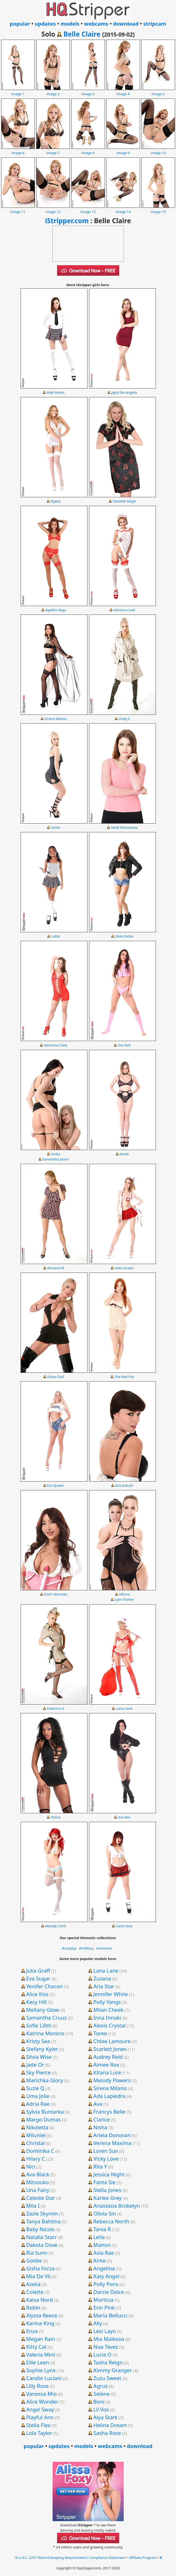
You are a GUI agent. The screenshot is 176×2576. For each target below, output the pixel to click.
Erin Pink (104, 2307)
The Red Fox (124, 1376)
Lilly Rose (37, 2385)
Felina (55, 1817)
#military (86, 1948)
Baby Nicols (40, 2229)
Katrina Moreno (45, 2033)
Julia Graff (38, 1970)
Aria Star (103, 1986)
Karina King (40, 2323)
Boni (98, 2401)
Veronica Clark (55, 1045)
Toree (100, 2033)
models (69, 23)
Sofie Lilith (38, 2025)
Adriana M (55, 1267)
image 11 (18, 209)
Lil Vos (101, 2409)
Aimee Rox (106, 2064)
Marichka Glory (44, 2080)
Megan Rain (40, 2338)
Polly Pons (105, 2283)
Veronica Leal (124, 609)
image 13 (88, 209)
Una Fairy (37, 2189)
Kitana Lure (107, 2072)
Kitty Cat (36, 2346)
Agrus (100, 2385)
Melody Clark (55, 1925)
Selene (101, 2393)
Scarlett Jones (109, 2048)
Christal (35, 2142)
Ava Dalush (124, 1485)
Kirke (99, 2260)
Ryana (55, 501)
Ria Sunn (36, 2252)
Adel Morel (55, 392)
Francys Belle (109, 2111)
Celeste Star (40, 2197)
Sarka (55, 827)
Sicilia (55, 1153)
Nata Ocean (124, 1267)
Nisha (100, 2127)
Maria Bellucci (110, 2315)
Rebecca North (111, 2221)
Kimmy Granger (112, 2370)
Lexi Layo (104, 2330)
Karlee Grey (107, 2197)
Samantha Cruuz (46, 2017)
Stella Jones (107, 2189)
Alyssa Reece (41, 2315)
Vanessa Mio (41, 2393)
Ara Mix (124, 1817)
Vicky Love (105, 2158)
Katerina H (55, 1708)
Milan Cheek (108, 2009)
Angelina (104, 2268)
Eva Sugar (38, 1978)
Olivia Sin (104, 2213)
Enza (32, 2330)
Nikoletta (37, 2127)
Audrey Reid (108, 2056)
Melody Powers (112, 2080)
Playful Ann (40, 2417)
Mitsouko (37, 2182)
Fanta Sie (104, 2182)
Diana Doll (55, 1376)
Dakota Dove (41, 2244)
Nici (30, 2166)
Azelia (33, 2283)
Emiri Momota (55, 1594)
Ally (97, 2323)
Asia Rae (103, 2252)
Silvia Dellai (124, 936)
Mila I (33, 2205)
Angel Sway (40, 2409)
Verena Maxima (112, 2142)
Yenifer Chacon (44, 1986)
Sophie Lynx (40, 2370)
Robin (33, 2307)
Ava (97, 2103)
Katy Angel (106, 2276)
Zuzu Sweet (107, 2378)
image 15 (158, 209)
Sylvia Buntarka (45, 2111)
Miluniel (35, 2135)
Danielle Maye (124, 501)
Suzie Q (35, 2088)
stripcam (154, 23)
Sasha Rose (107, 2432)
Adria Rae (38, 2103)
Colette (35, 2291)
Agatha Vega (55, 609)
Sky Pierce (38, 2072)
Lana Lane (124, 1708)
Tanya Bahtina (43, 2221)
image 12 (53, 209)
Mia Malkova (108, 2338)
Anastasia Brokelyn (116, 2205)
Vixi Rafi (124, 1045)
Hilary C (35, 2158)
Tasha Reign (108, 2362)
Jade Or (35, 2064)
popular (20, 23)
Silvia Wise (38, 2056)
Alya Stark (105, 2417)
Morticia (103, 2299)
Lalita (55, 936)
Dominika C (40, 2150)
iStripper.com (67, 220)
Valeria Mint (40, 2354)
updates (45, 23)
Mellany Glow (42, 2009)
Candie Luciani (44, 2378)
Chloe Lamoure (112, 2041)
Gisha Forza (40, 2268)
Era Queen (55, 1485)
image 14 (123, 209)
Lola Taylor (39, 2432)
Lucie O (102, 2354)
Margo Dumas (43, 2119)
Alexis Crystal (109, 2025)
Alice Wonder (42, 2401)
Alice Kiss (37, 1994)
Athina (124, 1594)
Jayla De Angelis (124, 392)
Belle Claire (81, 33)
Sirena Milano (55, 718)
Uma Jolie (37, 2095)
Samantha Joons (55, 1159)
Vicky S (124, 718)
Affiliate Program (143, 2557)
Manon (102, 2244)
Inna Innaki (107, 2017)
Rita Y (100, 2166)
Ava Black (37, 2174)
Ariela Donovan (112, 2135)
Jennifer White (110, 1994)
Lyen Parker (124, 1599)
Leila (99, 2236)
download (126, 23)
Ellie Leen (37, 2362)
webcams (96, 23)
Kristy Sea (38, 2041)
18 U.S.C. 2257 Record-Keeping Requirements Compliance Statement (70, 2557)
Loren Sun (105, 2150)
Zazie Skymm (42, 2213)
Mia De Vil (38, 2276)
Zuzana (102, 1978)
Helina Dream (110, 2425)
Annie (124, 1153)
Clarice (101, 2119)
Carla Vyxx (124, 1925)
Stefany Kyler (42, 2048)
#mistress (104, 1948)
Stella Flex (38, 2425)
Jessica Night (108, 2174)
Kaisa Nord (39, 2299)
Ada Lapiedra (109, 2095)
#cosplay (69, 1948)
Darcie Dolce (108, 2291)
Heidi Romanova (124, 827)
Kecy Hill (36, 2001)
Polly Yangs (107, 2001)
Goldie (34, 2260)
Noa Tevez (105, 2346)
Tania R (102, 2229)
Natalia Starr (41, 2236)
